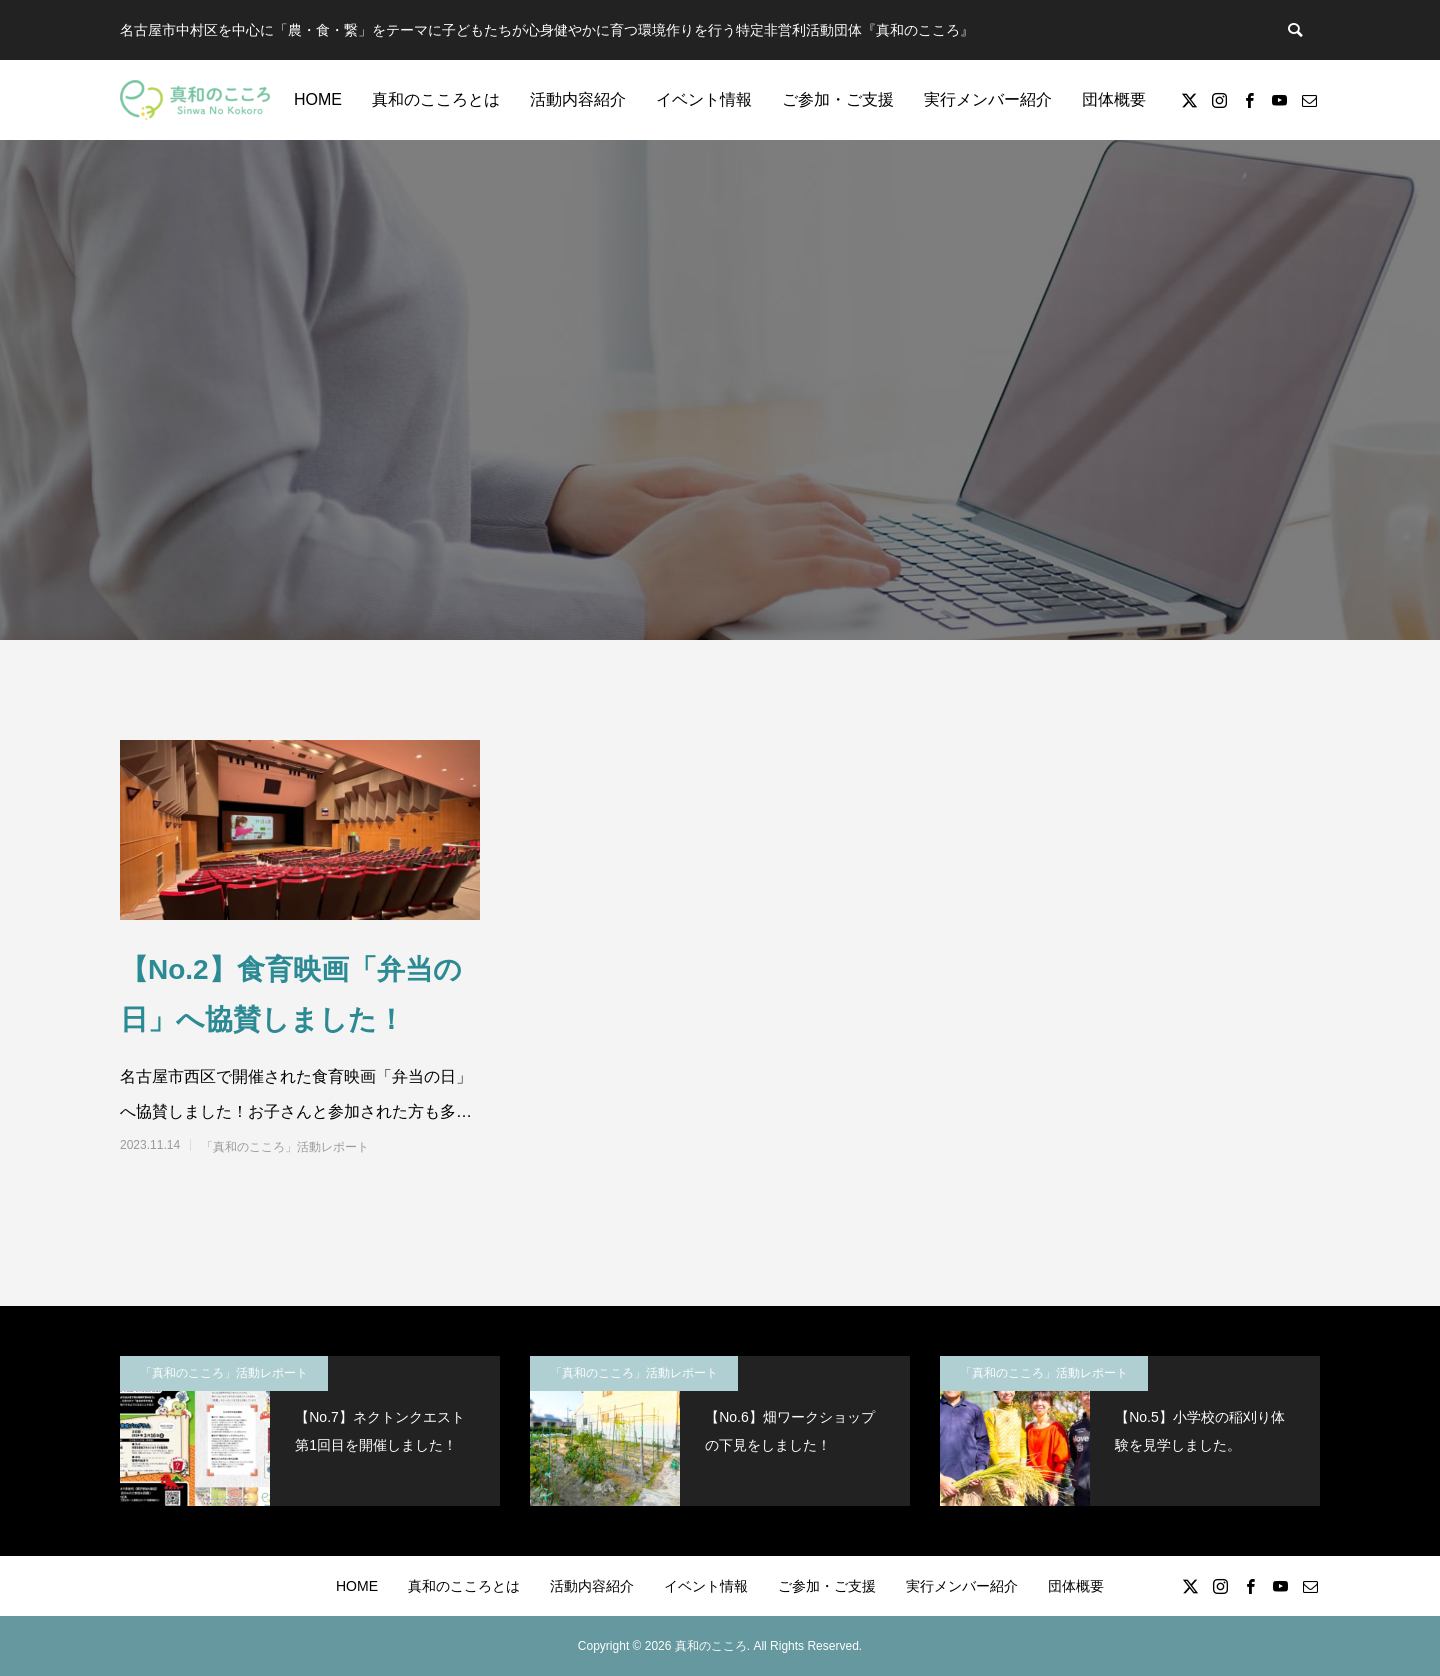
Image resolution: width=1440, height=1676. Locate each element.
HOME (318, 99)
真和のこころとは (436, 99)
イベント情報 (704, 99)
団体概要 (1114, 99)
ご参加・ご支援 (838, 99)
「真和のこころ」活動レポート (285, 1147)
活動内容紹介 (578, 99)
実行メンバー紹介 (988, 99)
